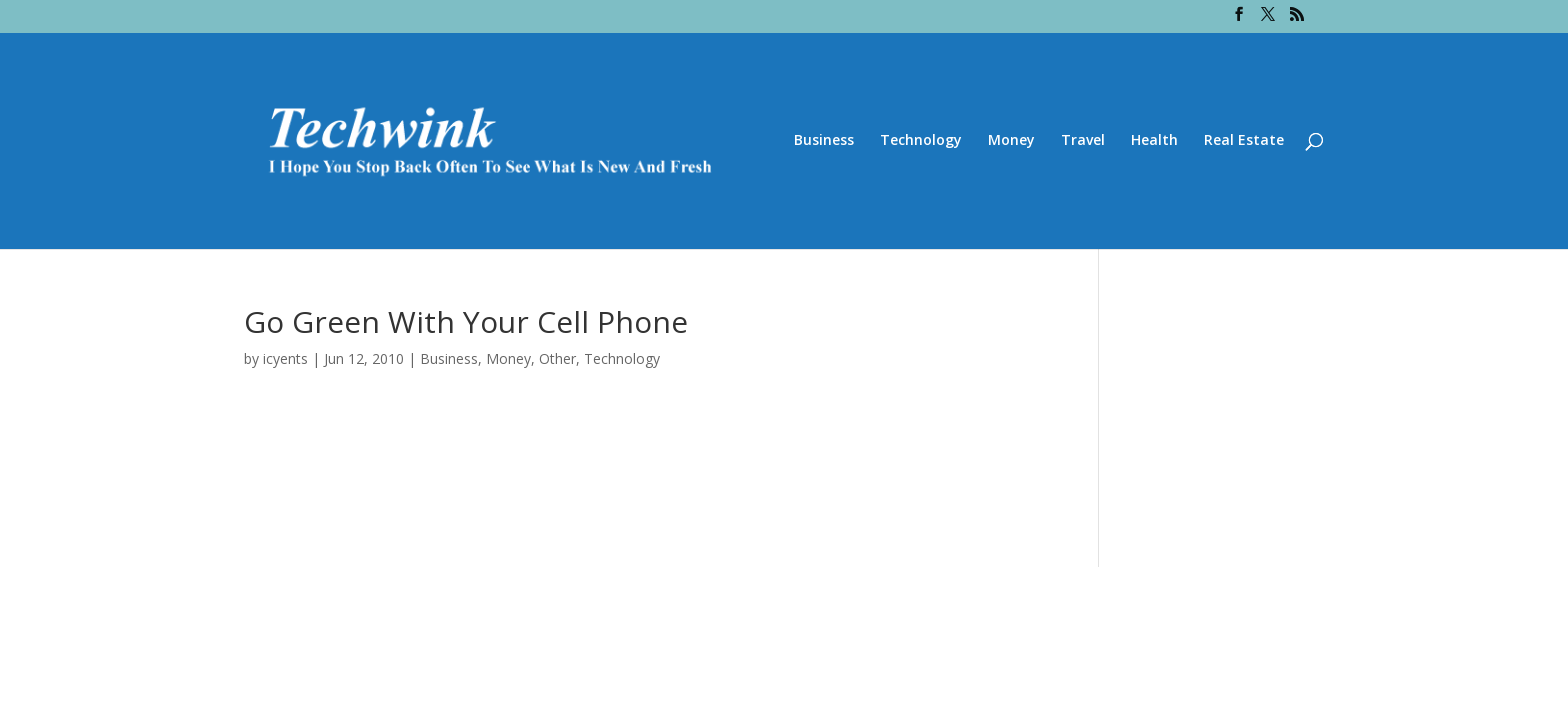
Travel (1083, 141)
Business (824, 141)
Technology (921, 141)
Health (1154, 141)
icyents (285, 358)
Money (1011, 141)
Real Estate (1244, 141)
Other (557, 358)
